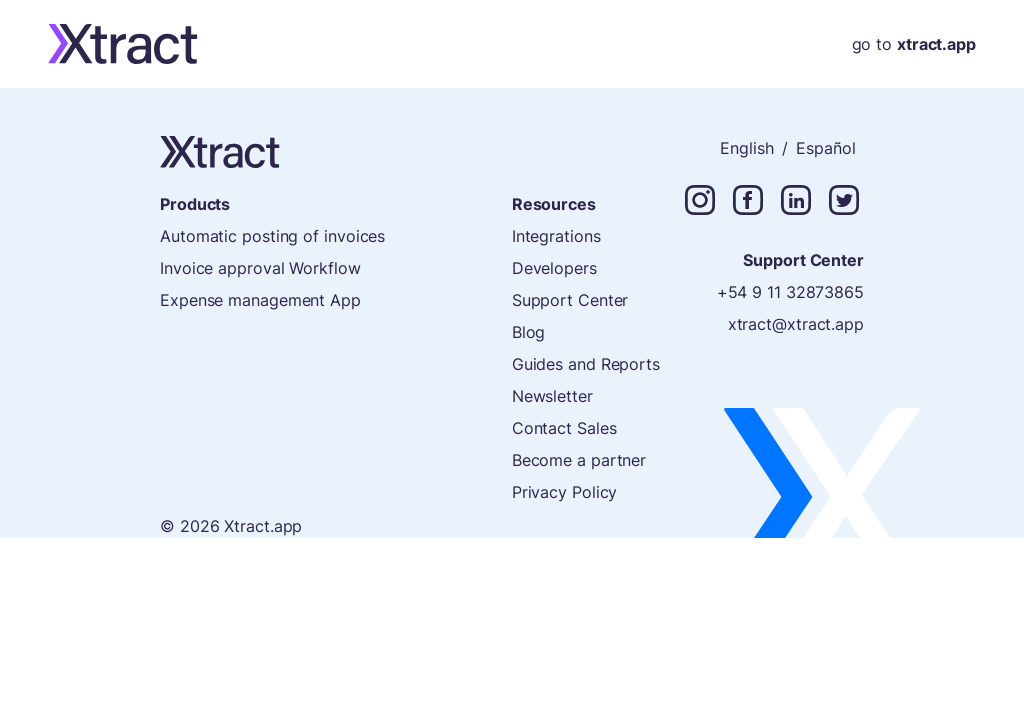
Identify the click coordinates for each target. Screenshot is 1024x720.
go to (914, 44)
